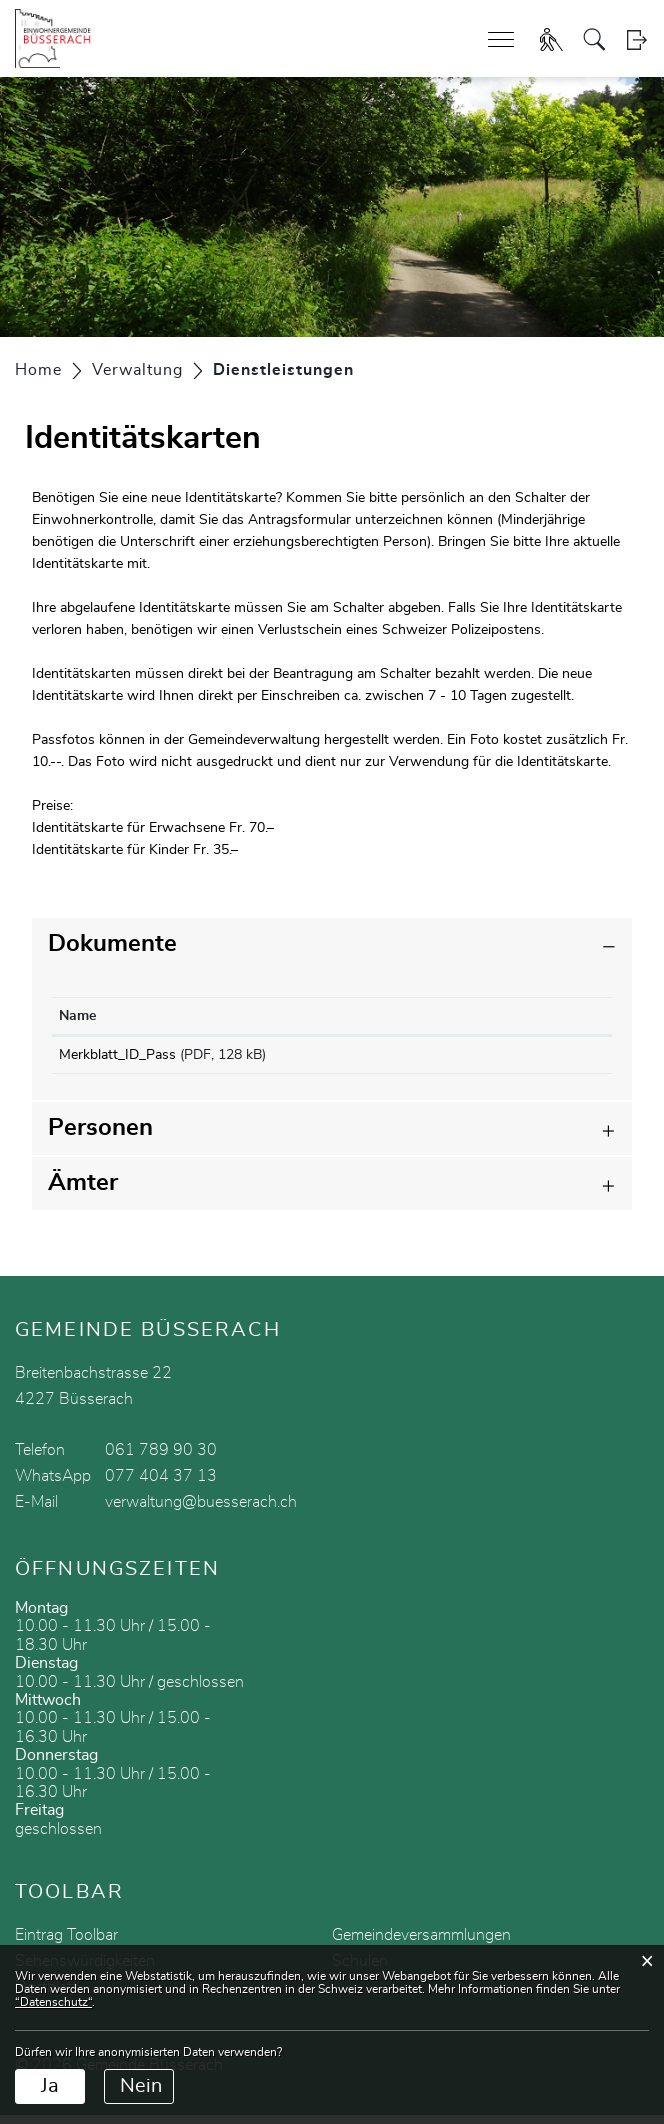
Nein (141, 2086)
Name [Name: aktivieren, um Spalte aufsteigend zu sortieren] (77, 1016)
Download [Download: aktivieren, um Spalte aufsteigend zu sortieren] (482, 1016)
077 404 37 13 (161, 1485)
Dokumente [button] (112, 944)
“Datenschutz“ (53, 2002)
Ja (50, 2086)
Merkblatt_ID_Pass (117, 1055)
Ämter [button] (83, 1192)
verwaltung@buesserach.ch (201, 1511)
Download (527, 1059)
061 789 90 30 (161, 1459)
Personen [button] (100, 1137)
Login (636, 39)
